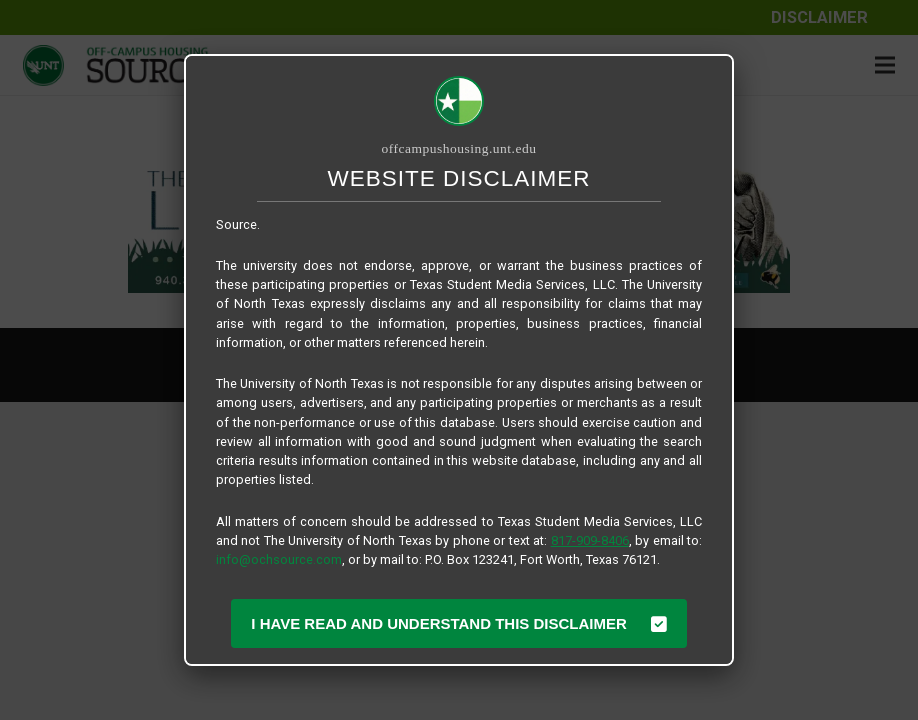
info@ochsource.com (279, 559)
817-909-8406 (590, 540)
